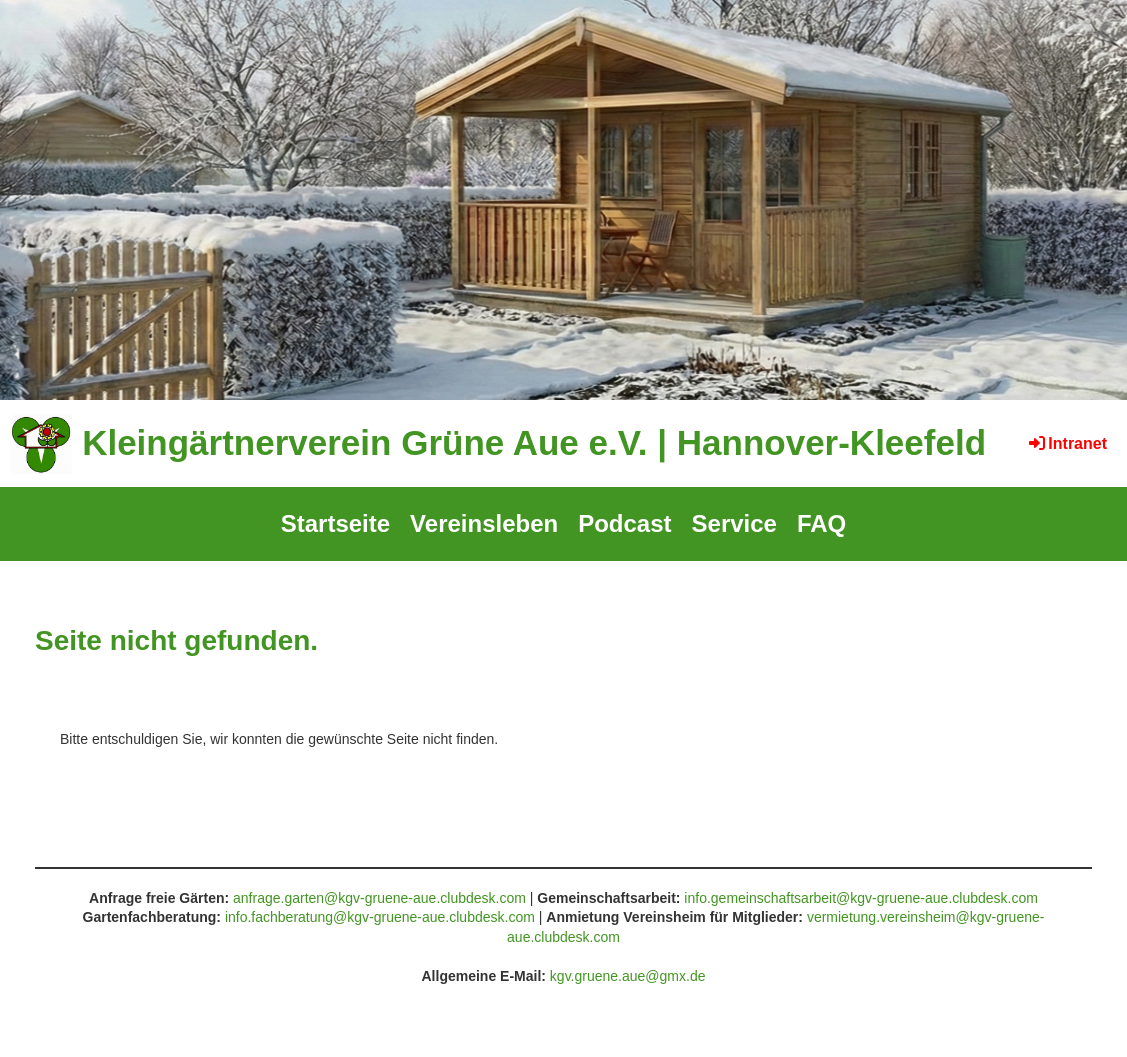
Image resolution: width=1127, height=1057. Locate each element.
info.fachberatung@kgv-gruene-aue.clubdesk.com (380, 917)
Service (734, 523)
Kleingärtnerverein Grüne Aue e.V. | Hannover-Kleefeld (534, 442)
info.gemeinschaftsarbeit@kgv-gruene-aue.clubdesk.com (861, 898)
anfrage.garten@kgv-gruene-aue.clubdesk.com (379, 898)
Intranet (1066, 443)
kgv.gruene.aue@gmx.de (628, 976)
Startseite (335, 523)
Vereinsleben (484, 523)
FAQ (821, 523)
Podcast (624, 523)
